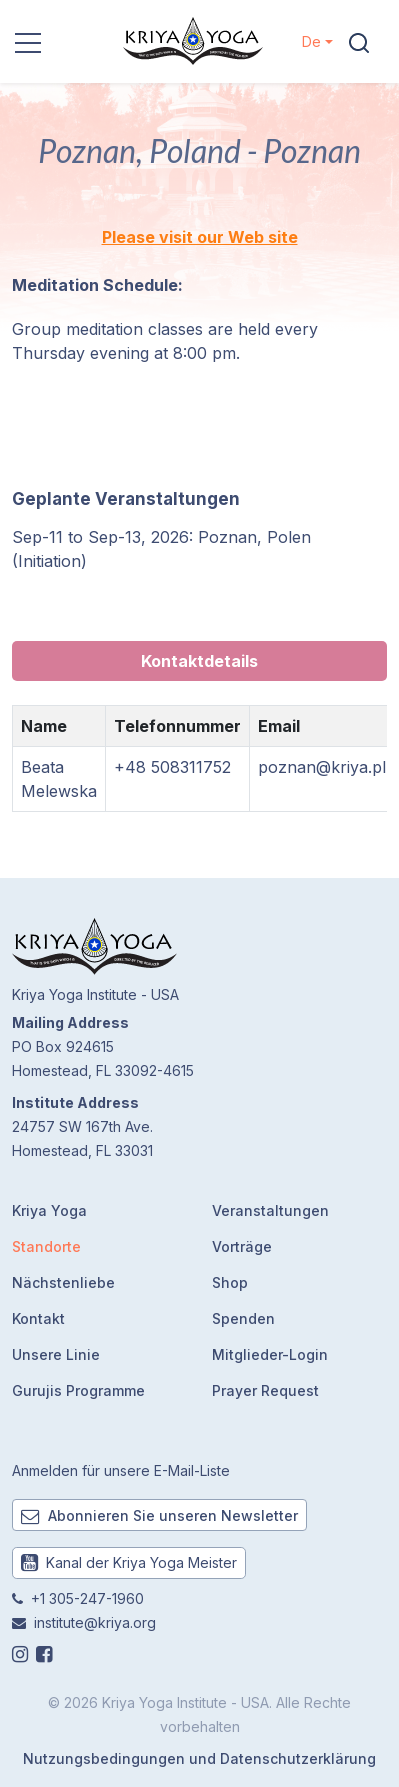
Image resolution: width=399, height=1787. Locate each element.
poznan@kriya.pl (322, 767)
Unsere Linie (56, 1354)
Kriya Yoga (49, 1210)
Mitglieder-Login (270, 1354)
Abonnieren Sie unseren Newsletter (159, 1515)
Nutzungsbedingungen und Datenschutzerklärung (199, 1758)
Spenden (243, 1318)
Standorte (46, 1246)
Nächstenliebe (63, 1282)
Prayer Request (265, 1390)
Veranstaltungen (270, 1210)
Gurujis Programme (78, 1390)
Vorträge (242, 1246)
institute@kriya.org (95, 1622)
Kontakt (38, 1318)
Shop (230, 1282)
